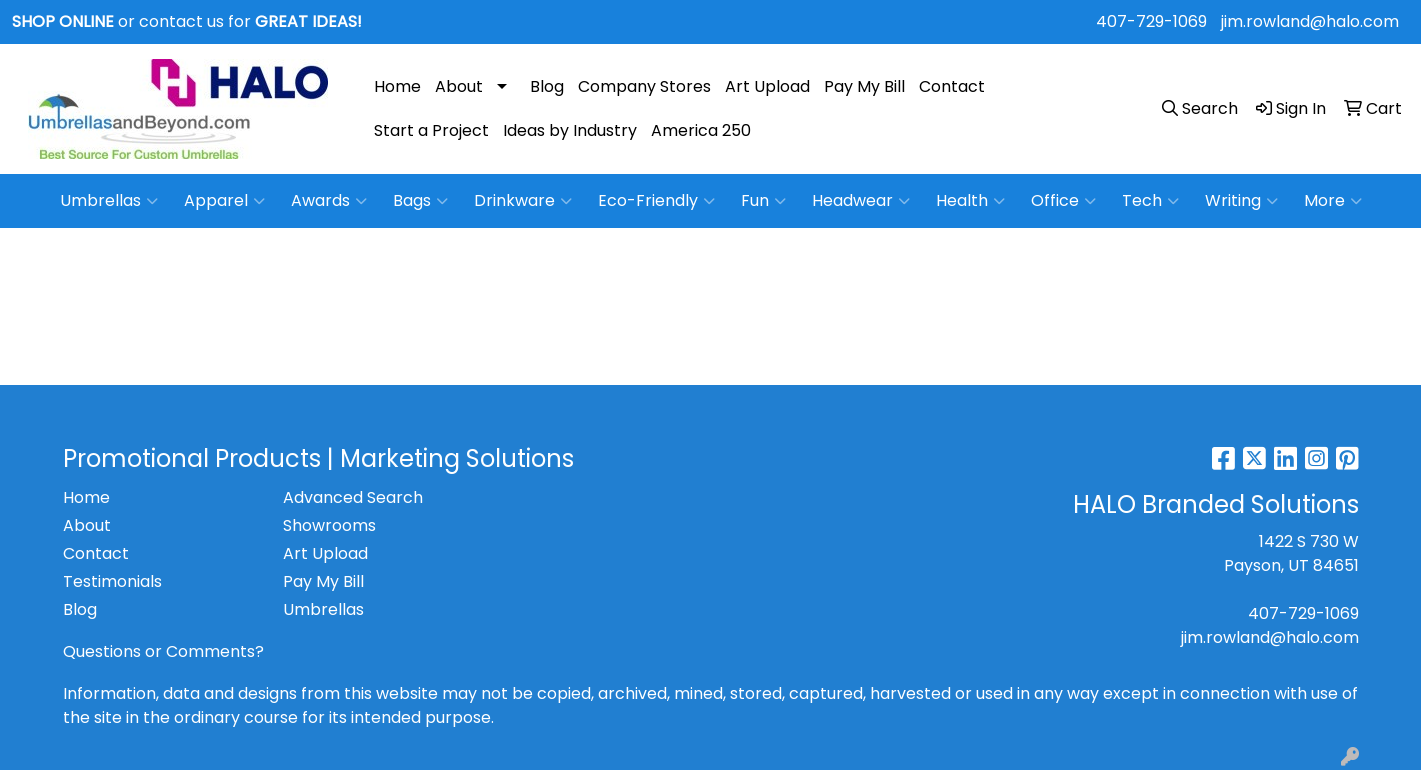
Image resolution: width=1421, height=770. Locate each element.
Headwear (861, 201)
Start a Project (431, 130)
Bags (420, 201)
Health (970, 201)
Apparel (224, 201)
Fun (763, 201)
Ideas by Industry (570, 130)
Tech (1150, 201)
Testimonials (112, 581)
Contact (952, 86)
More (1333, 201)
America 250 (701, 130)
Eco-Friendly (656, 201)
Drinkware (523, 201)
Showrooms (329, 525)
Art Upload (767, 86)
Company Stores (644, 86)
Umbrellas (109, 201)
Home (397, 86)
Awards (329, 201)
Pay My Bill (864, 86)
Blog (547, 86)
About (459, 86)
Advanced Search (353, 497)
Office (1063, 201)
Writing (1241, 201)
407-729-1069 (1151, 21)
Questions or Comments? (163, 651)
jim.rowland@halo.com (1310, 21)
